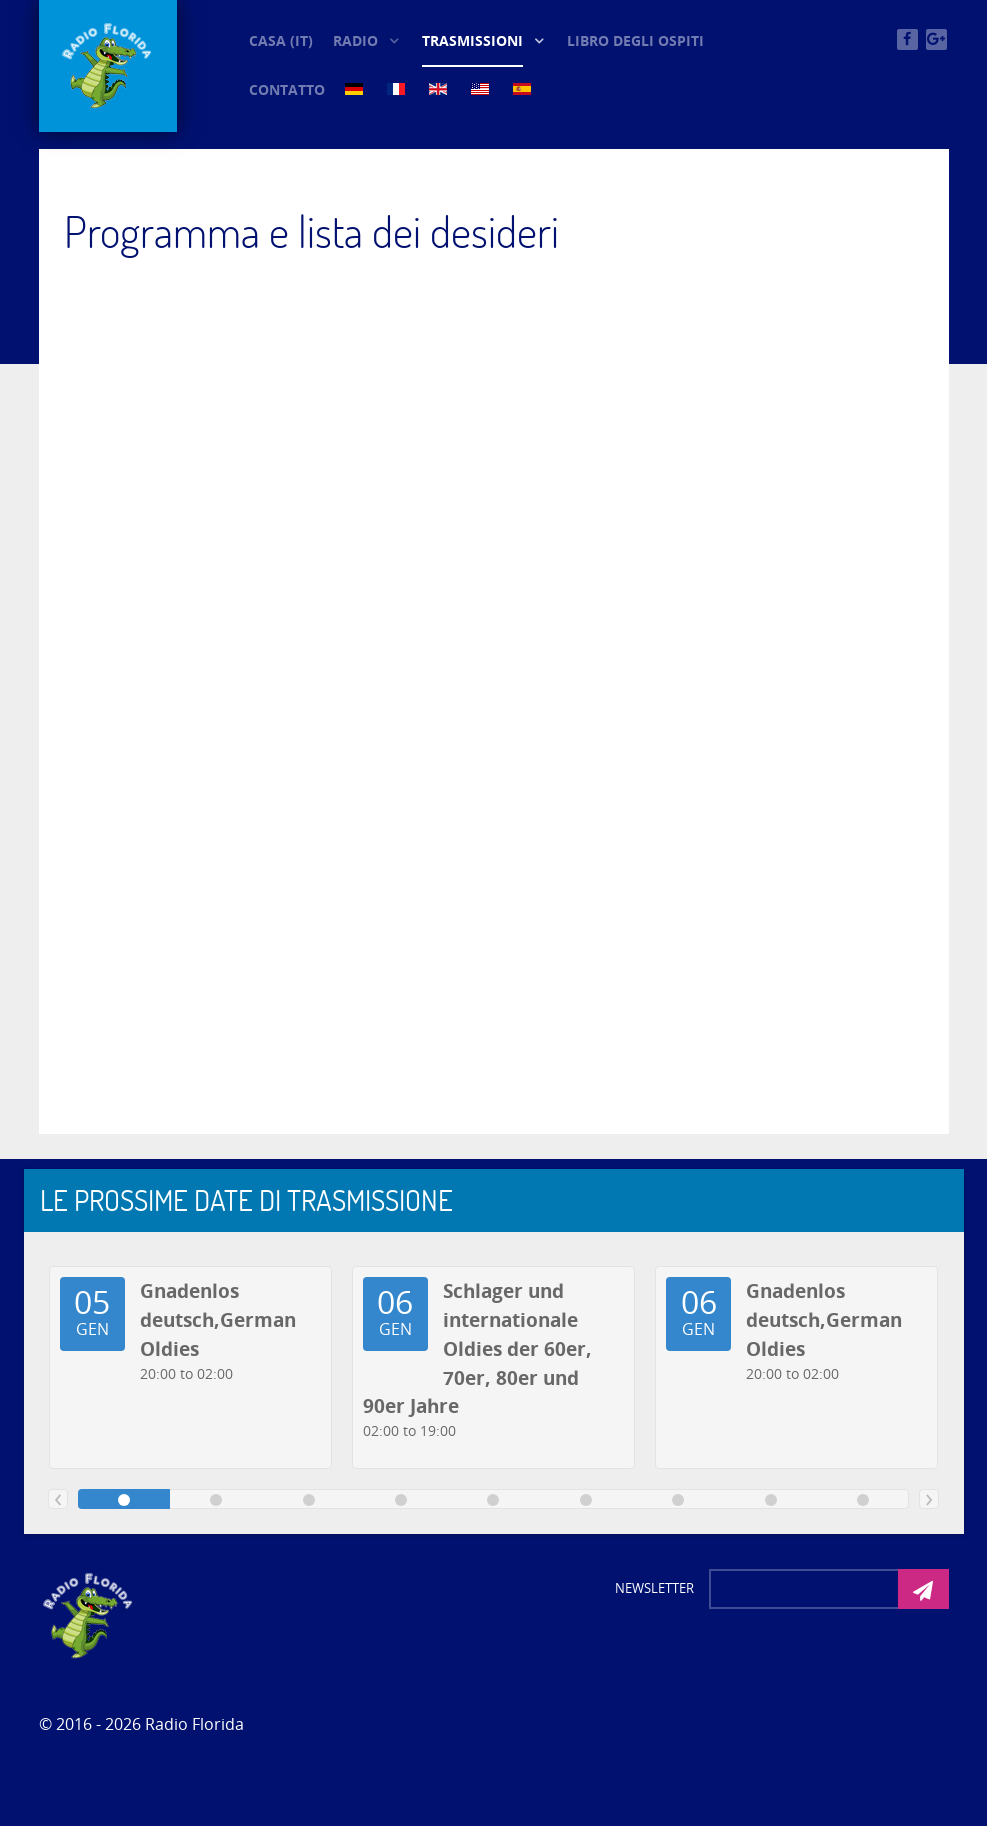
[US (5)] (482, 88)
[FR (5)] (398, 88)
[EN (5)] (440, 88)
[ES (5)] (524, 88)
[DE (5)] (356, 88)
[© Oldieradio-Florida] (108, 66)
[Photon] (89, 1614)
